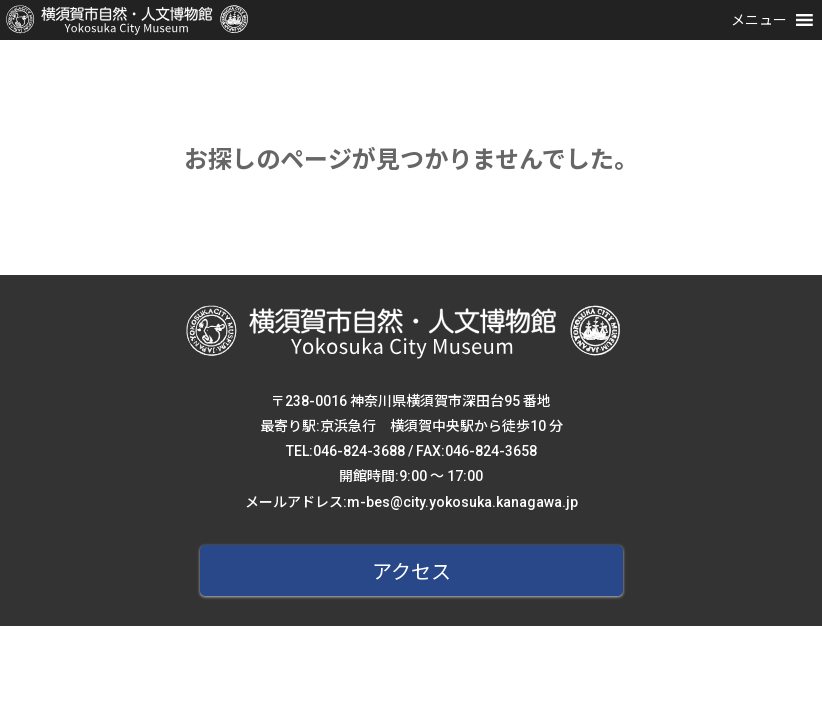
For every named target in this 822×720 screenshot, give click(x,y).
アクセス (411, 572)
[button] (759, 20)
